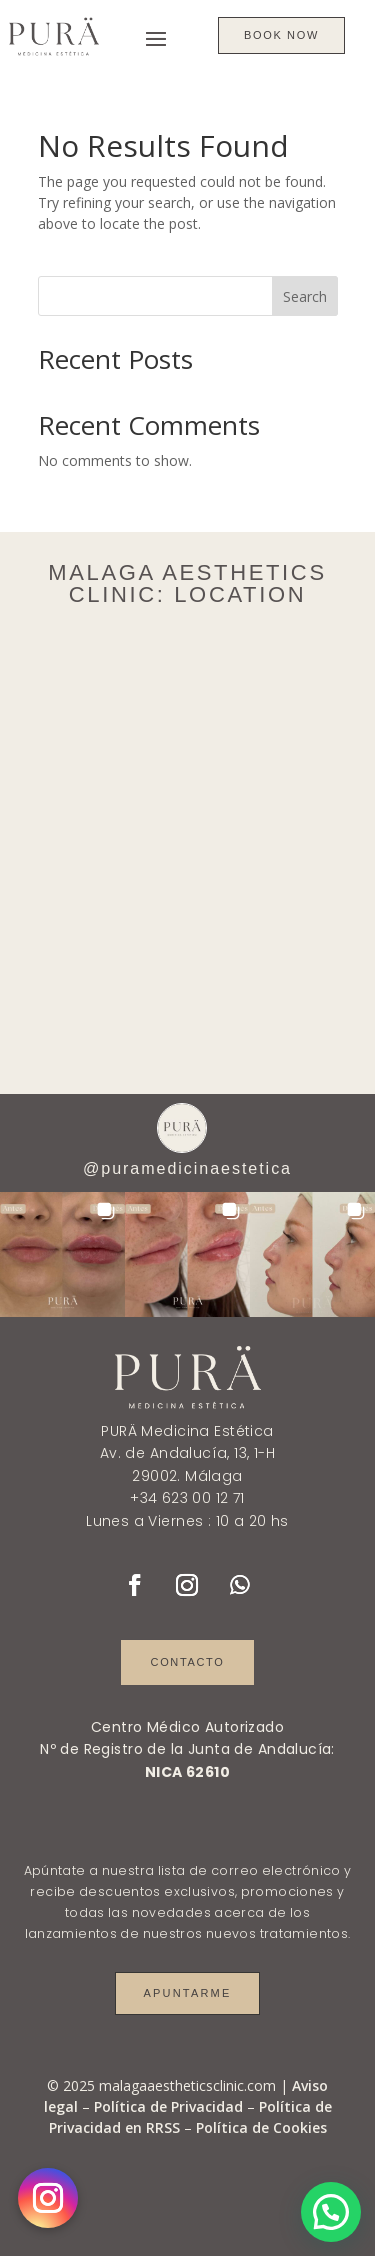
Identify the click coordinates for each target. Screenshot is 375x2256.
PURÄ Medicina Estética (187, 1431)
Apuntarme (187, 1993)
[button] (62, 1254)
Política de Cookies (261, 2127)
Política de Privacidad (168, 2106)
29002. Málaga (187, 1476)
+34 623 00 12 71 (187, 1498)
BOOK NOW (281, 35)
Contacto (188, 1662)
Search (305, 296)
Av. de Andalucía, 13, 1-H (188, 1453)
